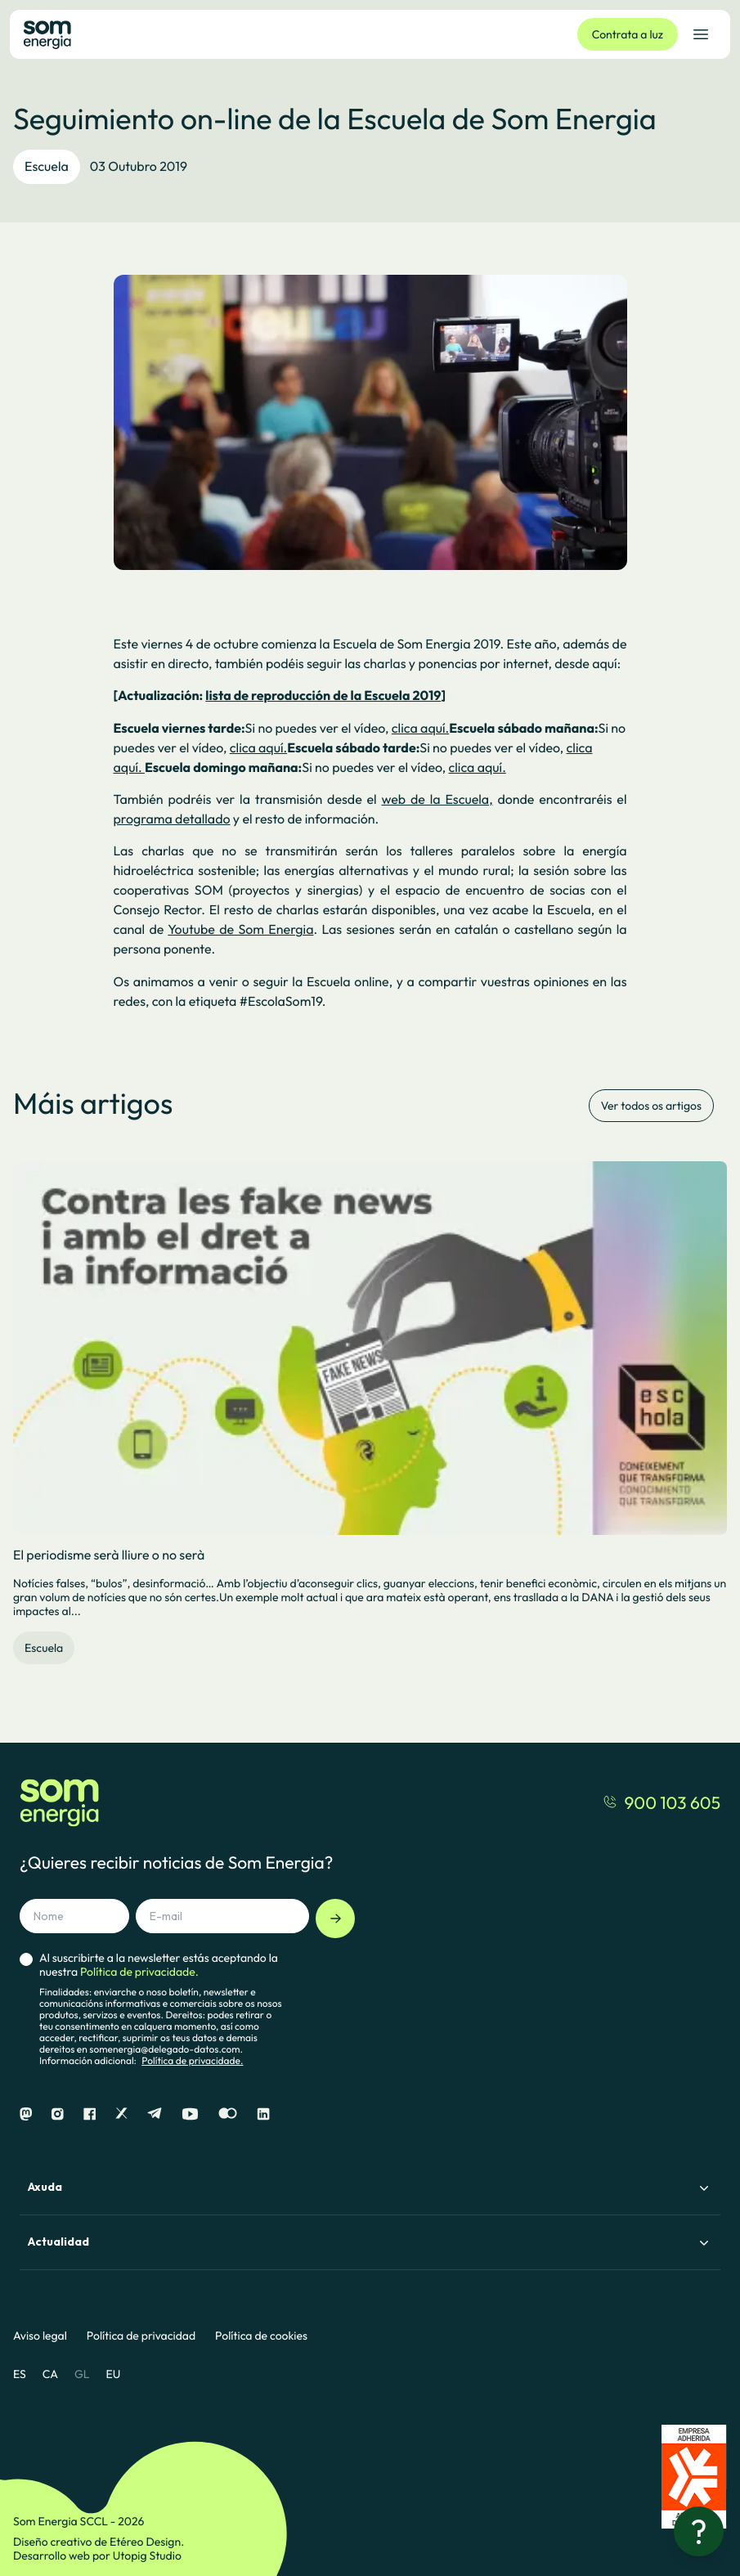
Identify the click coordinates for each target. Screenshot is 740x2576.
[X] (121, 2114)
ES (19, 2374)
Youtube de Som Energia (240, 930)
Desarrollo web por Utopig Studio (97, 2555)
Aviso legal (40, 2336)
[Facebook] (89, 2114)
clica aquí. (420, 728)
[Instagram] (58, 2114)
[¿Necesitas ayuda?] (699, 2531)
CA (50, 2374)
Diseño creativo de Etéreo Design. (98, 2541)
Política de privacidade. (192, 2061)
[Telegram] (154, 2114)
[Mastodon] (26, 2114)
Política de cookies (261, 2336)
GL (82, 2374)
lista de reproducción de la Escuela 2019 (323, 696)
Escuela (47, 167)
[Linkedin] (263, 2114)
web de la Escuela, (437, 800)
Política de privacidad (141, 2336)
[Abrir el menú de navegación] (700, 34)
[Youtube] (190, 2114)
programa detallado (172, 819)
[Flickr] (227, 2114)
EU (112, 2374)
